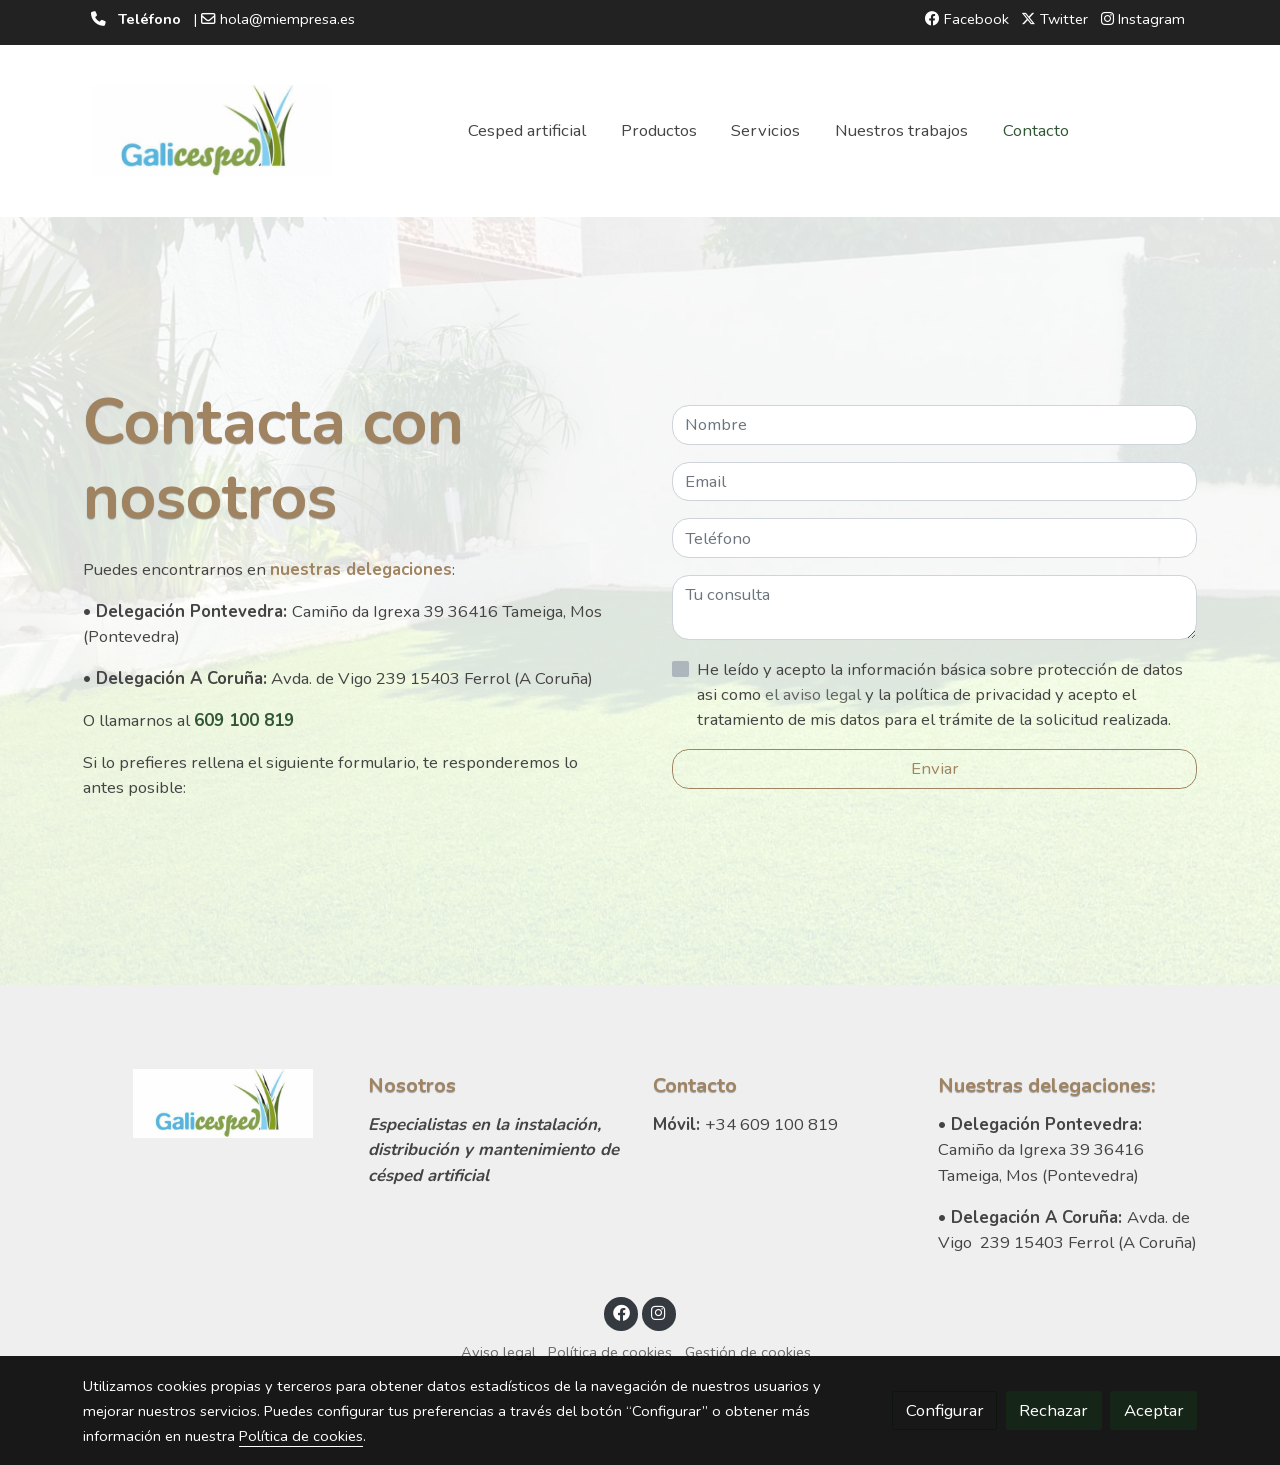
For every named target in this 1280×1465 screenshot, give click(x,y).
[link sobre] (212, 1103)
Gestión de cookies (748, 1352)
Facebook (967, 19)
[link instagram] (659, 1311)
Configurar (945, 1410)
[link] (211, 131)
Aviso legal (498, 1352)
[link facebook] (621, 1311)
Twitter (1054, 19)
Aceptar (1154, 1410)
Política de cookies (610, 1352)
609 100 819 (244, 720)
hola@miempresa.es (287, 19)
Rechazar (1053, 1410)
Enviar (935, 768)
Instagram (1143, 19)
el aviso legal (815, 694)
